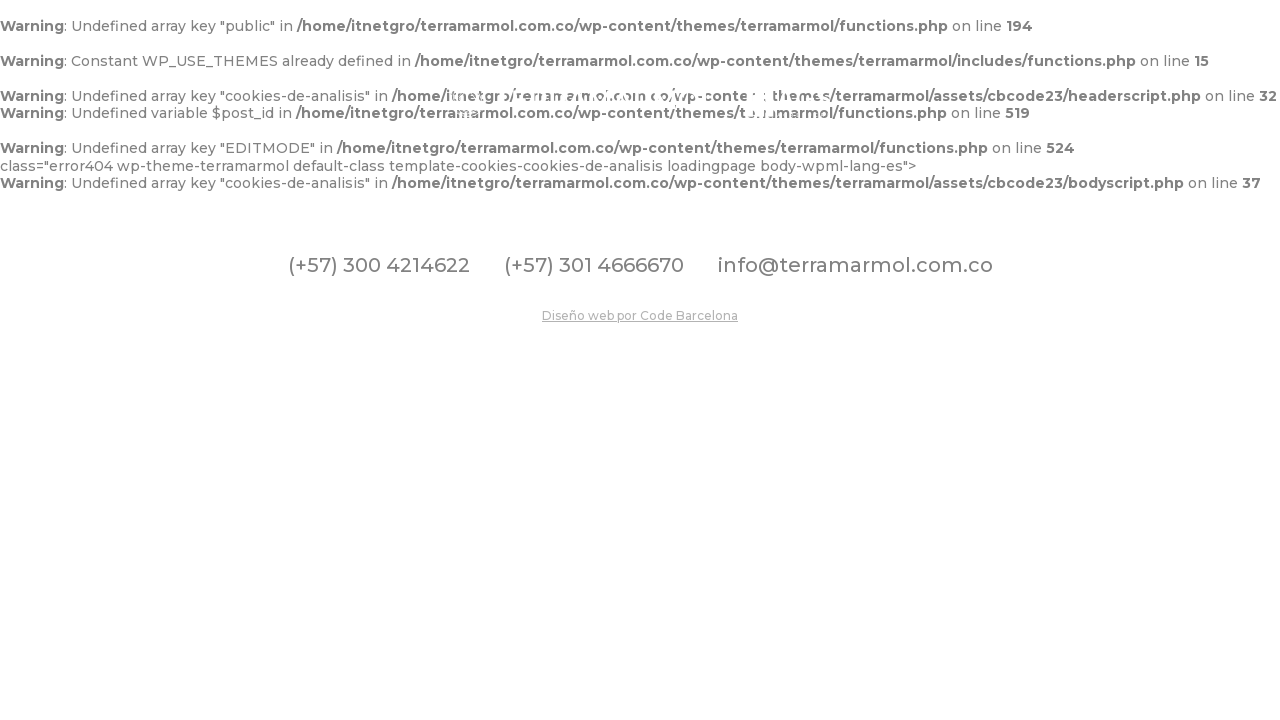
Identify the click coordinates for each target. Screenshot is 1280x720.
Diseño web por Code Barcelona (640, 315)
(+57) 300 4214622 (379, 265)
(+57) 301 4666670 (594, 265)
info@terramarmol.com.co (855, 265)
